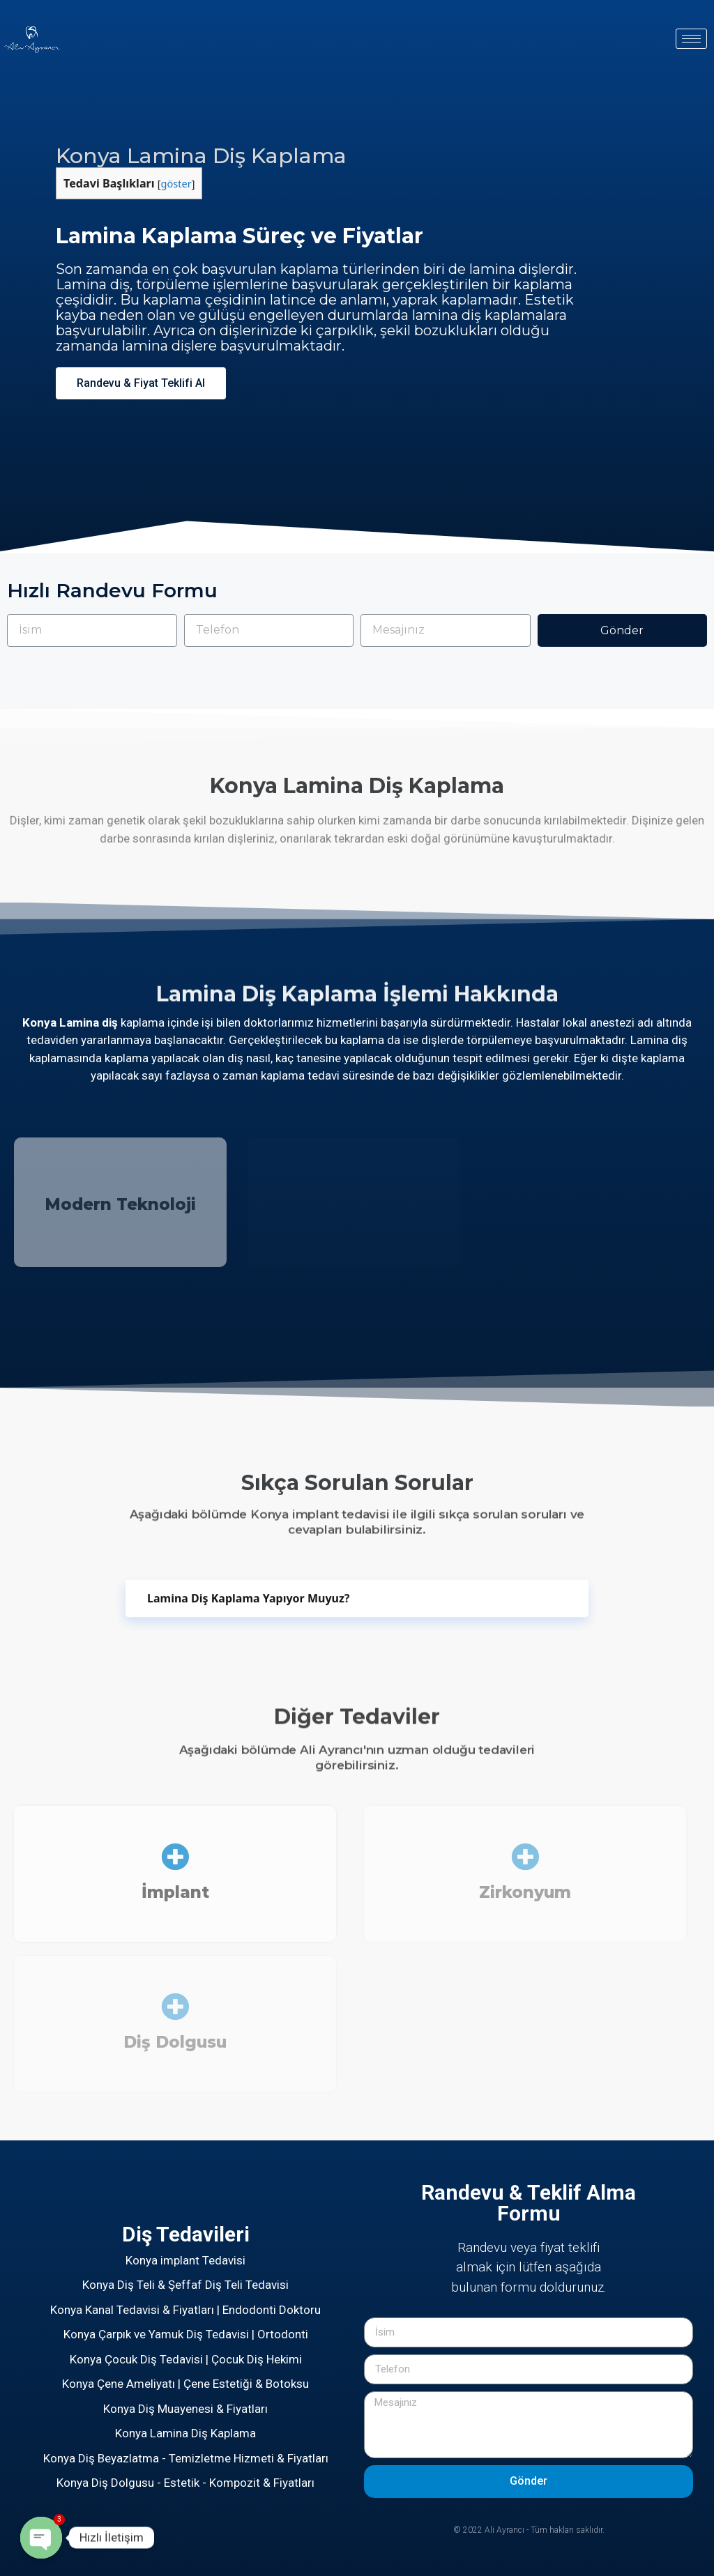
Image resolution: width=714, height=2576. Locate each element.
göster (176, 183)
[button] (141, 383)
